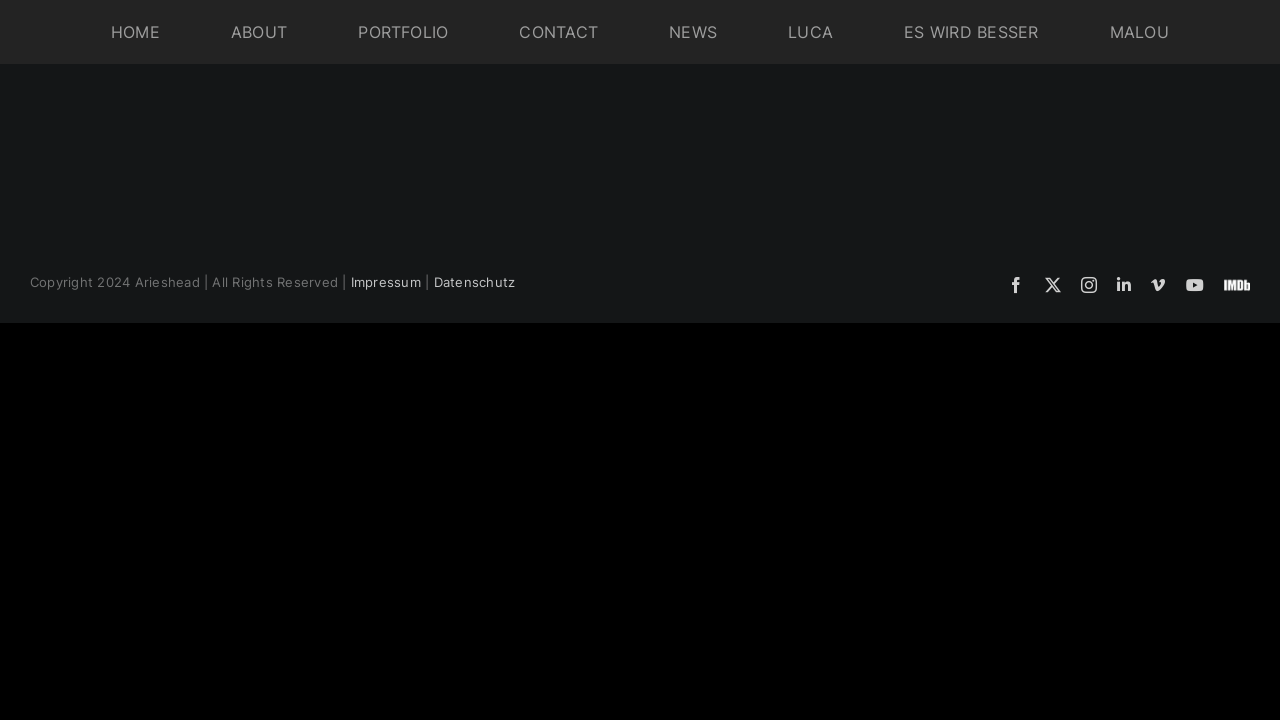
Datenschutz (475, 282)
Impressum (386, 282)
